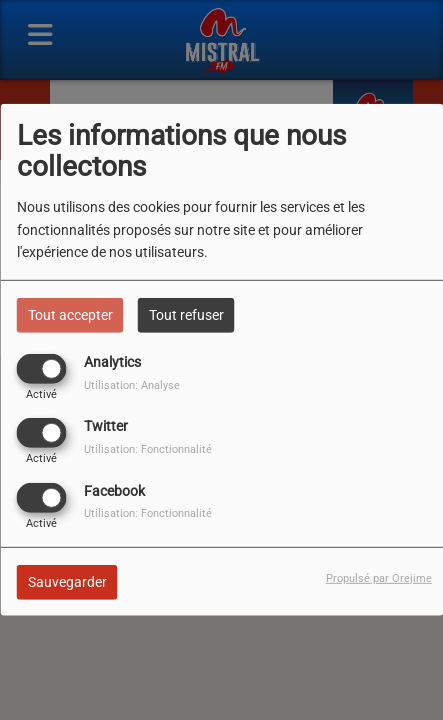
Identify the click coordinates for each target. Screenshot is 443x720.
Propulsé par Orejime (379, 577)
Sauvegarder (67, 581)
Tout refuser (186, 315)
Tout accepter (70, 315)
